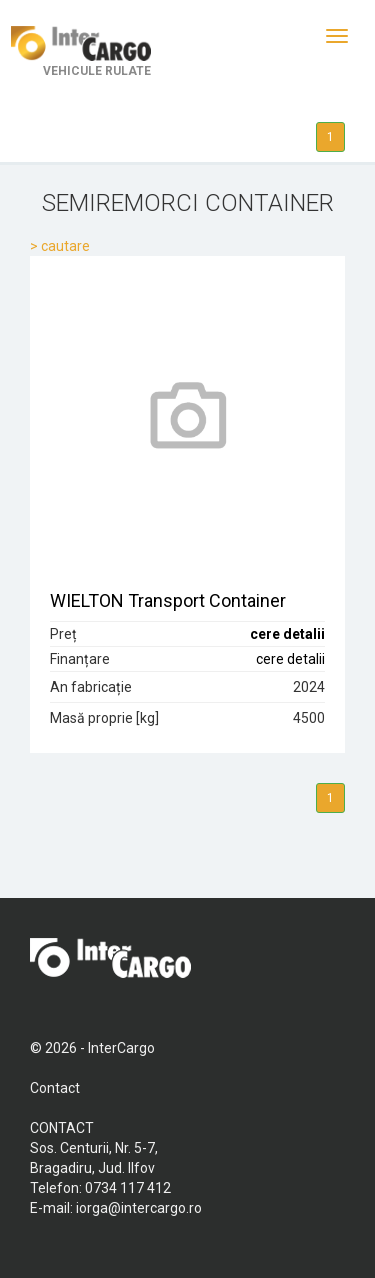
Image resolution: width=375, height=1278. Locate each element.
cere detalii (287, 634)
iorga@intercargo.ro (139, 1208)
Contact (55, 1088)
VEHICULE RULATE (81, 52)
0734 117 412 (128, 1188)
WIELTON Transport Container (168, 600)
